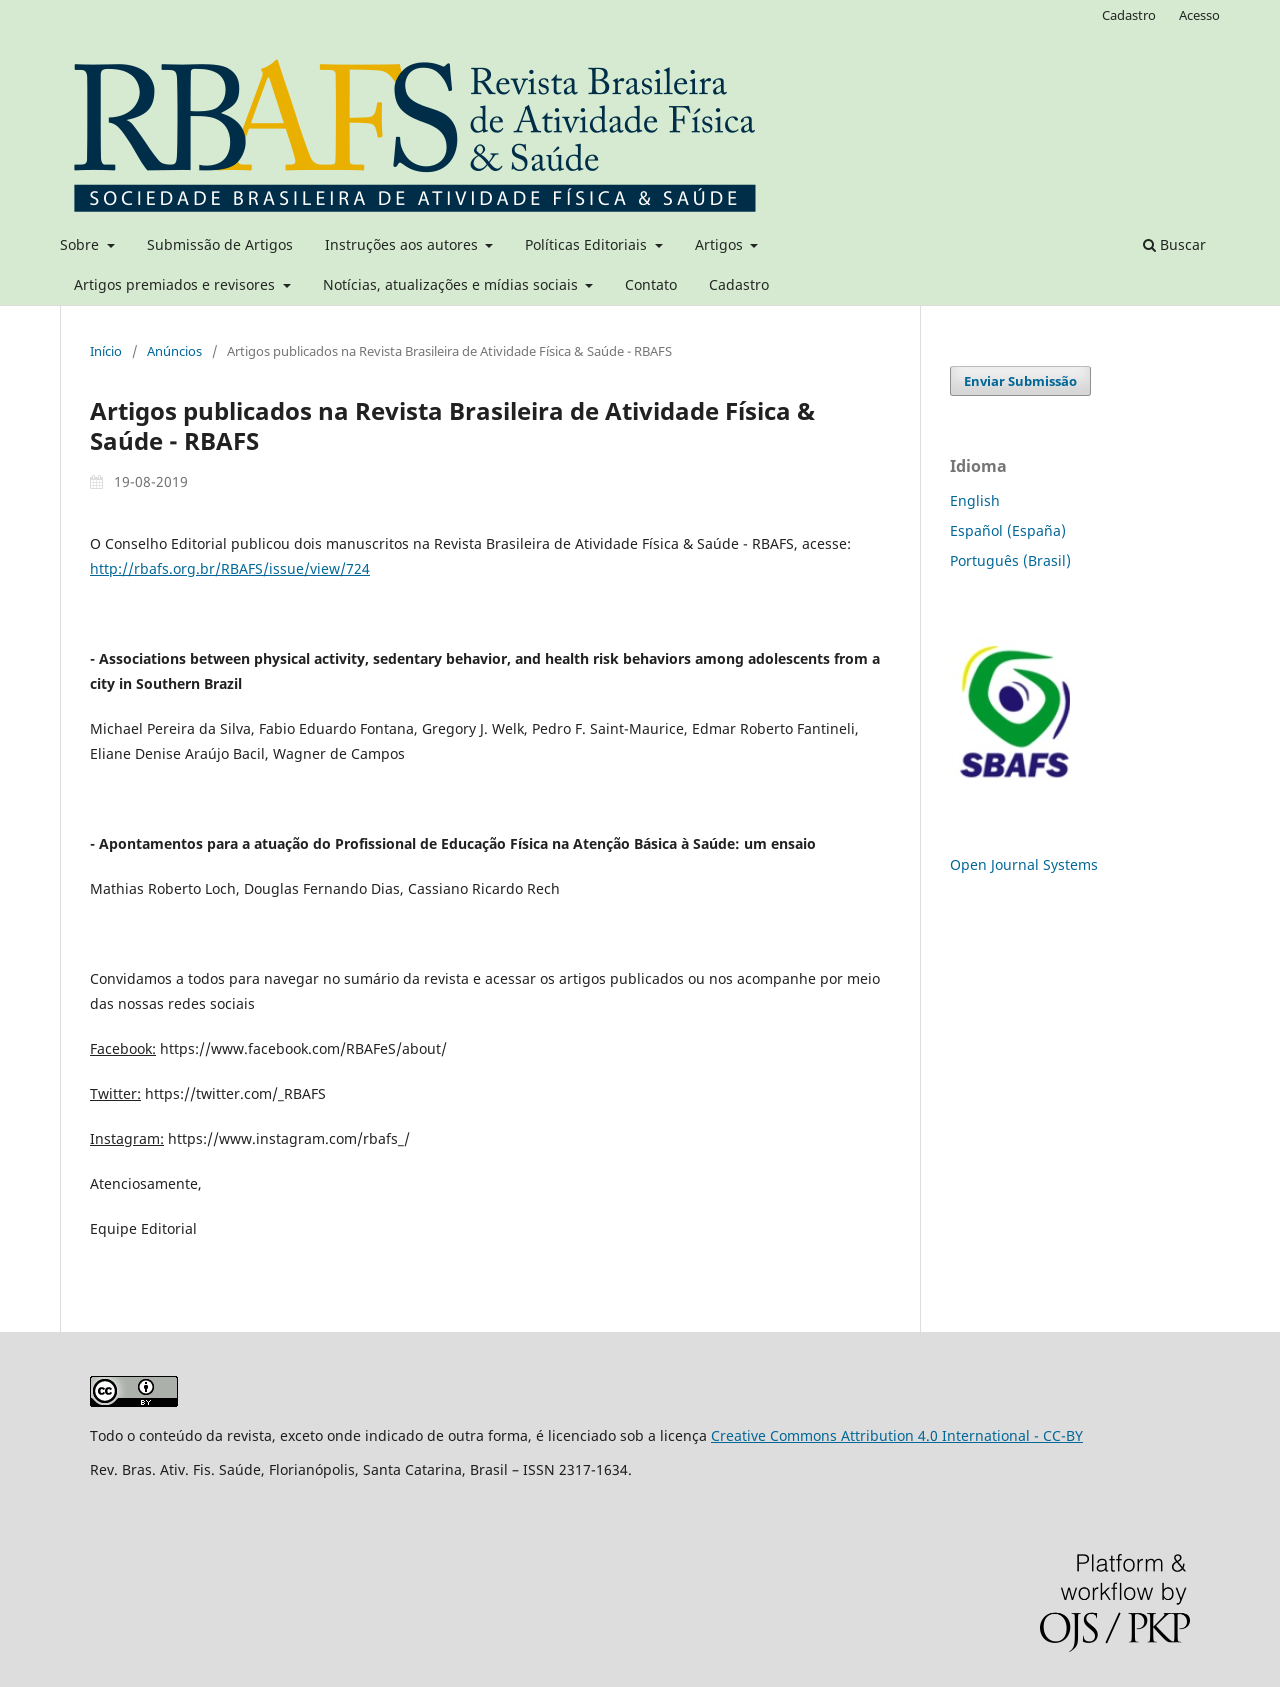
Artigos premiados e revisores (176, 284)
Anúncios (174, 351)
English (975, 500)
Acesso (1199, 15)
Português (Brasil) (1010, 560)
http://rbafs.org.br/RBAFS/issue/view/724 (230, 568)
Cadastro (739, 284)
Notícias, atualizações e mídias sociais (452, 284)
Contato (651, 284)
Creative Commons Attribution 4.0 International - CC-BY (897, 1435)
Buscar (1174, 244)
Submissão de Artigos (220, 244)
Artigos (721, 244)
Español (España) (1008, 530)
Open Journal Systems (1024, 864)
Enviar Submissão (1020, 381)
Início (106, 351)
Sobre (81, 244)
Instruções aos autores (403, 244)
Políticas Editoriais (588, 244)
